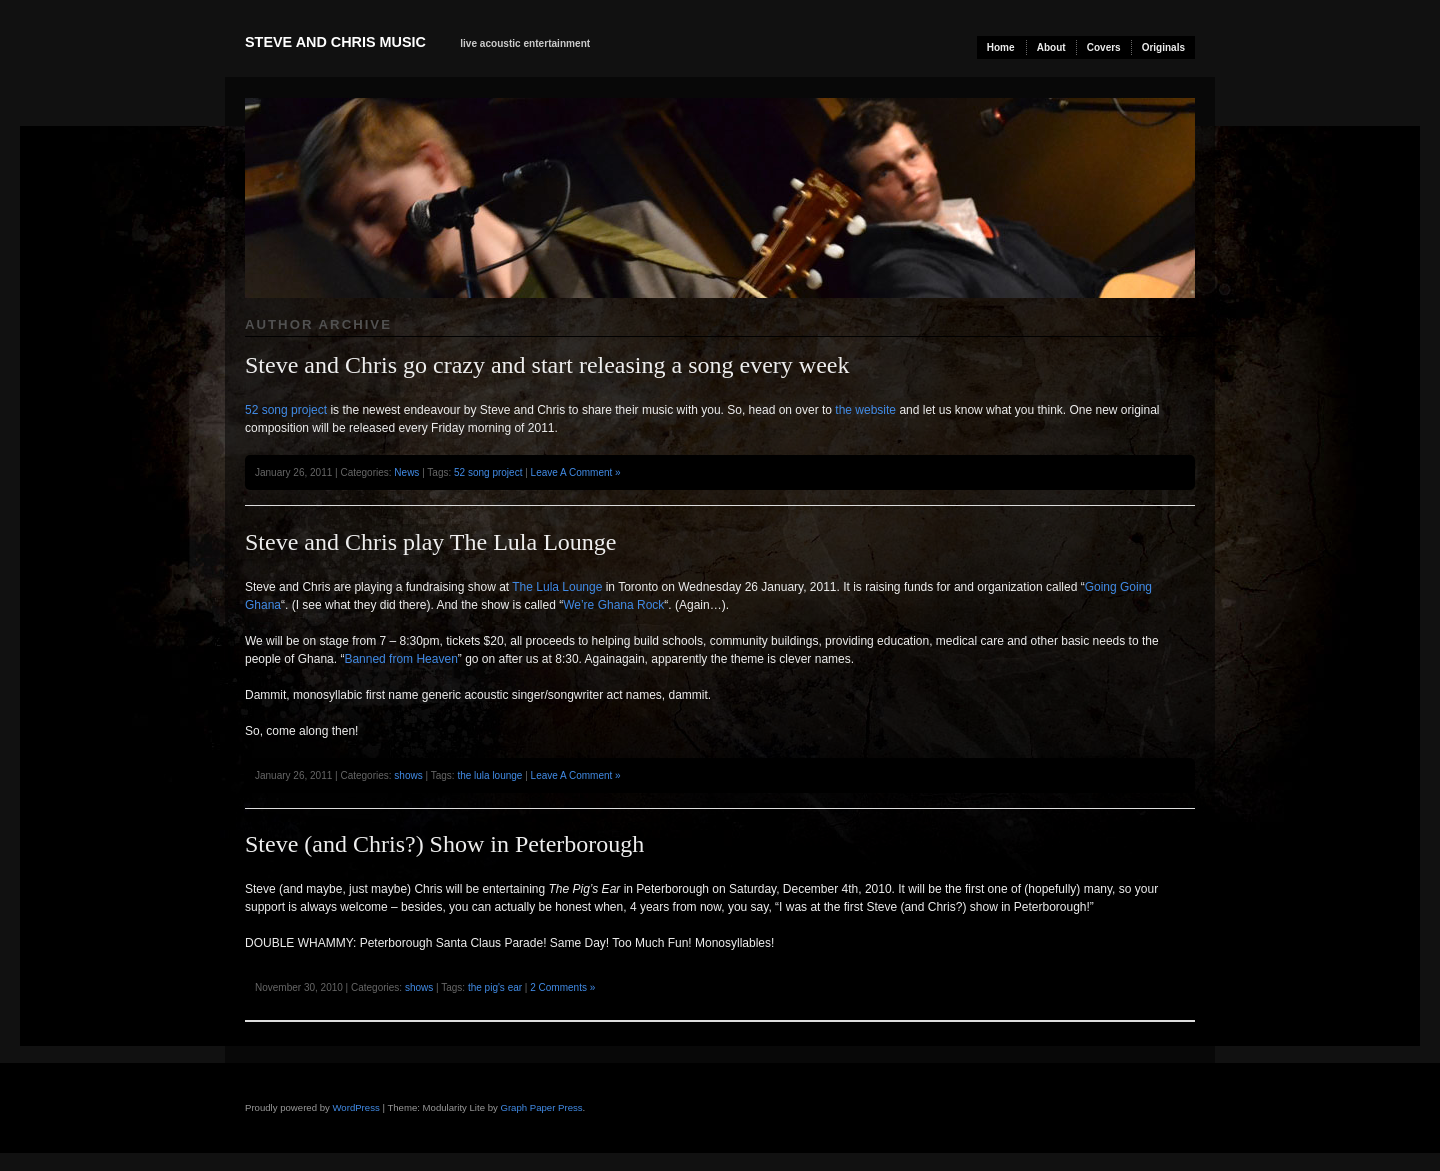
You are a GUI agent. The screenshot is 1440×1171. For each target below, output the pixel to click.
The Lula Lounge (557, 587)
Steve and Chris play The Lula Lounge (430, 542)
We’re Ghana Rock (613, 605)
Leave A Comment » (576, 472)
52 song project (286, 410)
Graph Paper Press (541, 1107)
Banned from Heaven (400, 659)
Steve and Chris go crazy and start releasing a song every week (547, 365)
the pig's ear (495, 987)
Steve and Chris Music (335, 42)
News (406, 472)
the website (865, 410)
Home (1001, 47)
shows (408, 775)
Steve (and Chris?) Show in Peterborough (444, 844)
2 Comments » (562, 987)
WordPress (355, 1107)
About (1051, 47)
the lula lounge (489, 775)
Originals (1163, 47)
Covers (1104, 47)
